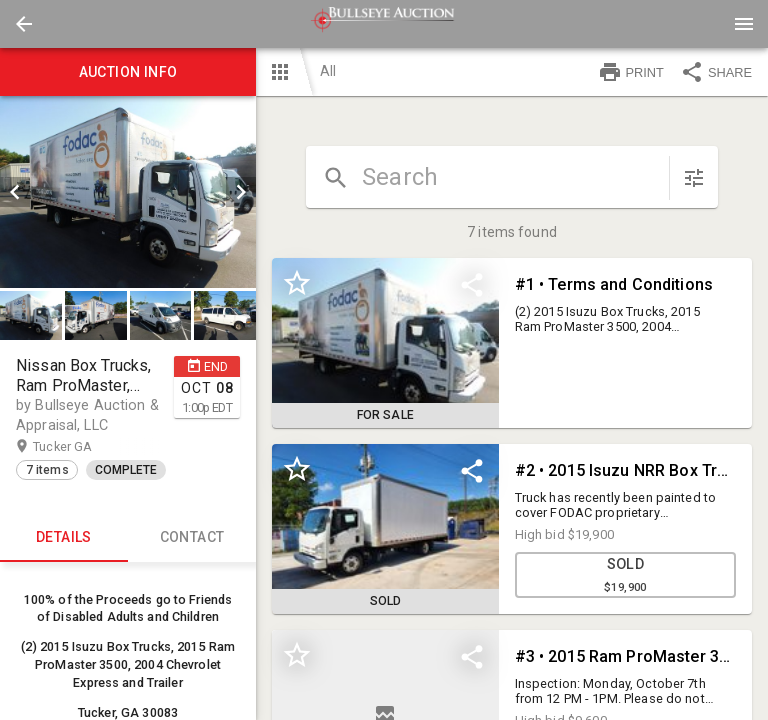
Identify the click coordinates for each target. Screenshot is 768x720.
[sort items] (694, 178)
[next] (241, 192)
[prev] (15, 192)
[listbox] (128, 192)
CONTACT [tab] (192, 538)
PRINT (631, 72)
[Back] (24, 24)
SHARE (716, 72)
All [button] (328, 71)
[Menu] (744, 24)
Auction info (128, 72)
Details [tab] (64, 538)
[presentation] (384, 24)
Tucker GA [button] (82, 447)
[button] (24, 24)
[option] (128, 192)
